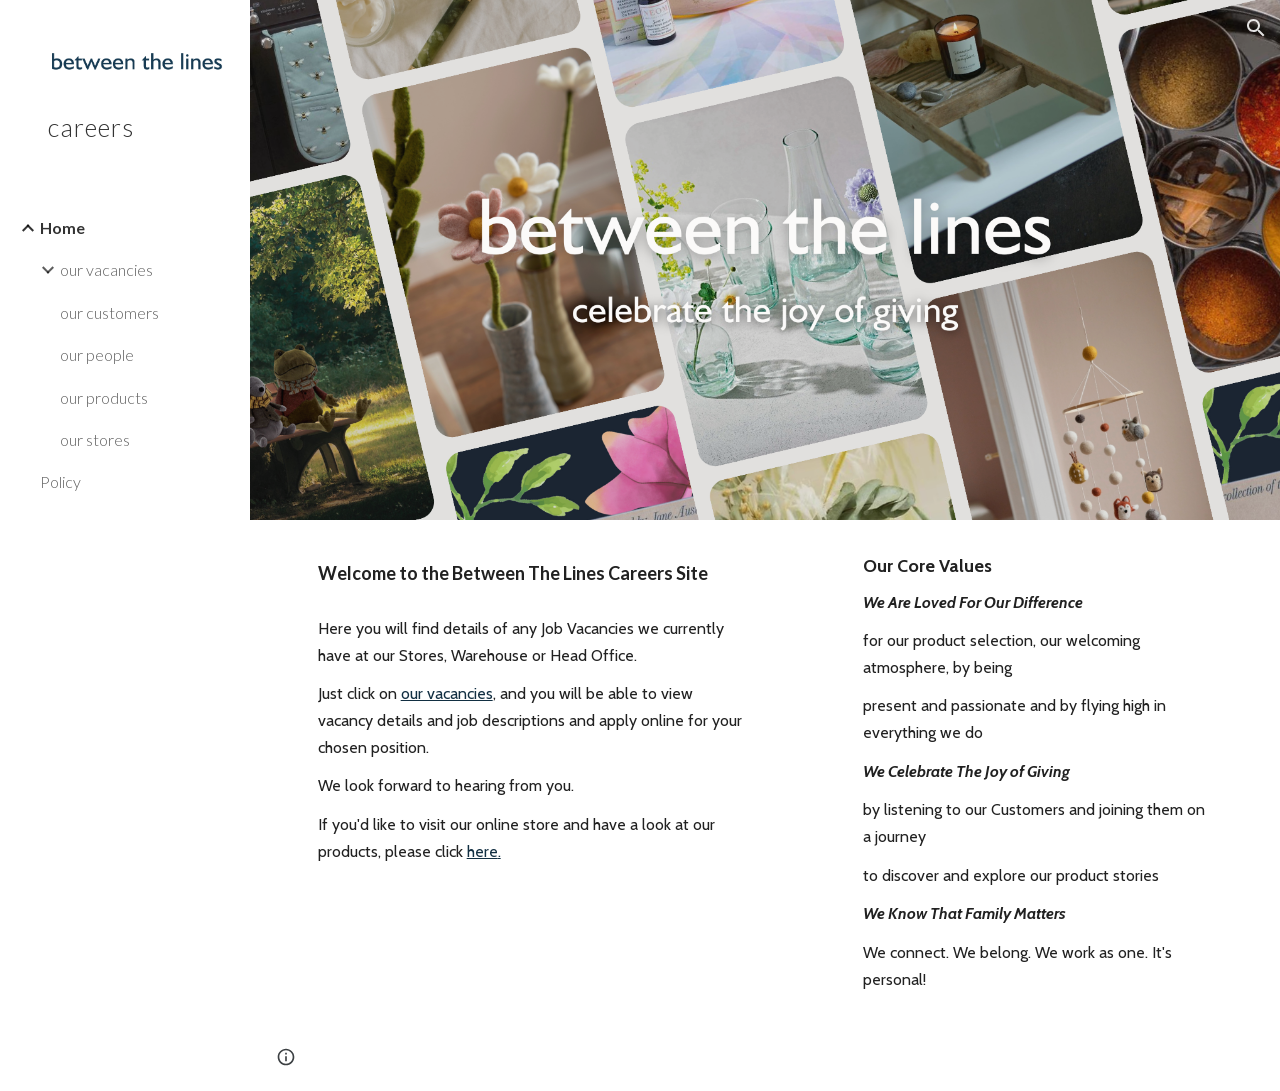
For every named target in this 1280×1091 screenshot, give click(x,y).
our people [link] (97, 354)
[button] (1256, 28)
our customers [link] (109, 312)
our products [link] (104, 397)
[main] (532, 573)
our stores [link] (95, 439)
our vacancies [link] (106, 269)
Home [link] (62, 227)
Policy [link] (60, 481)
